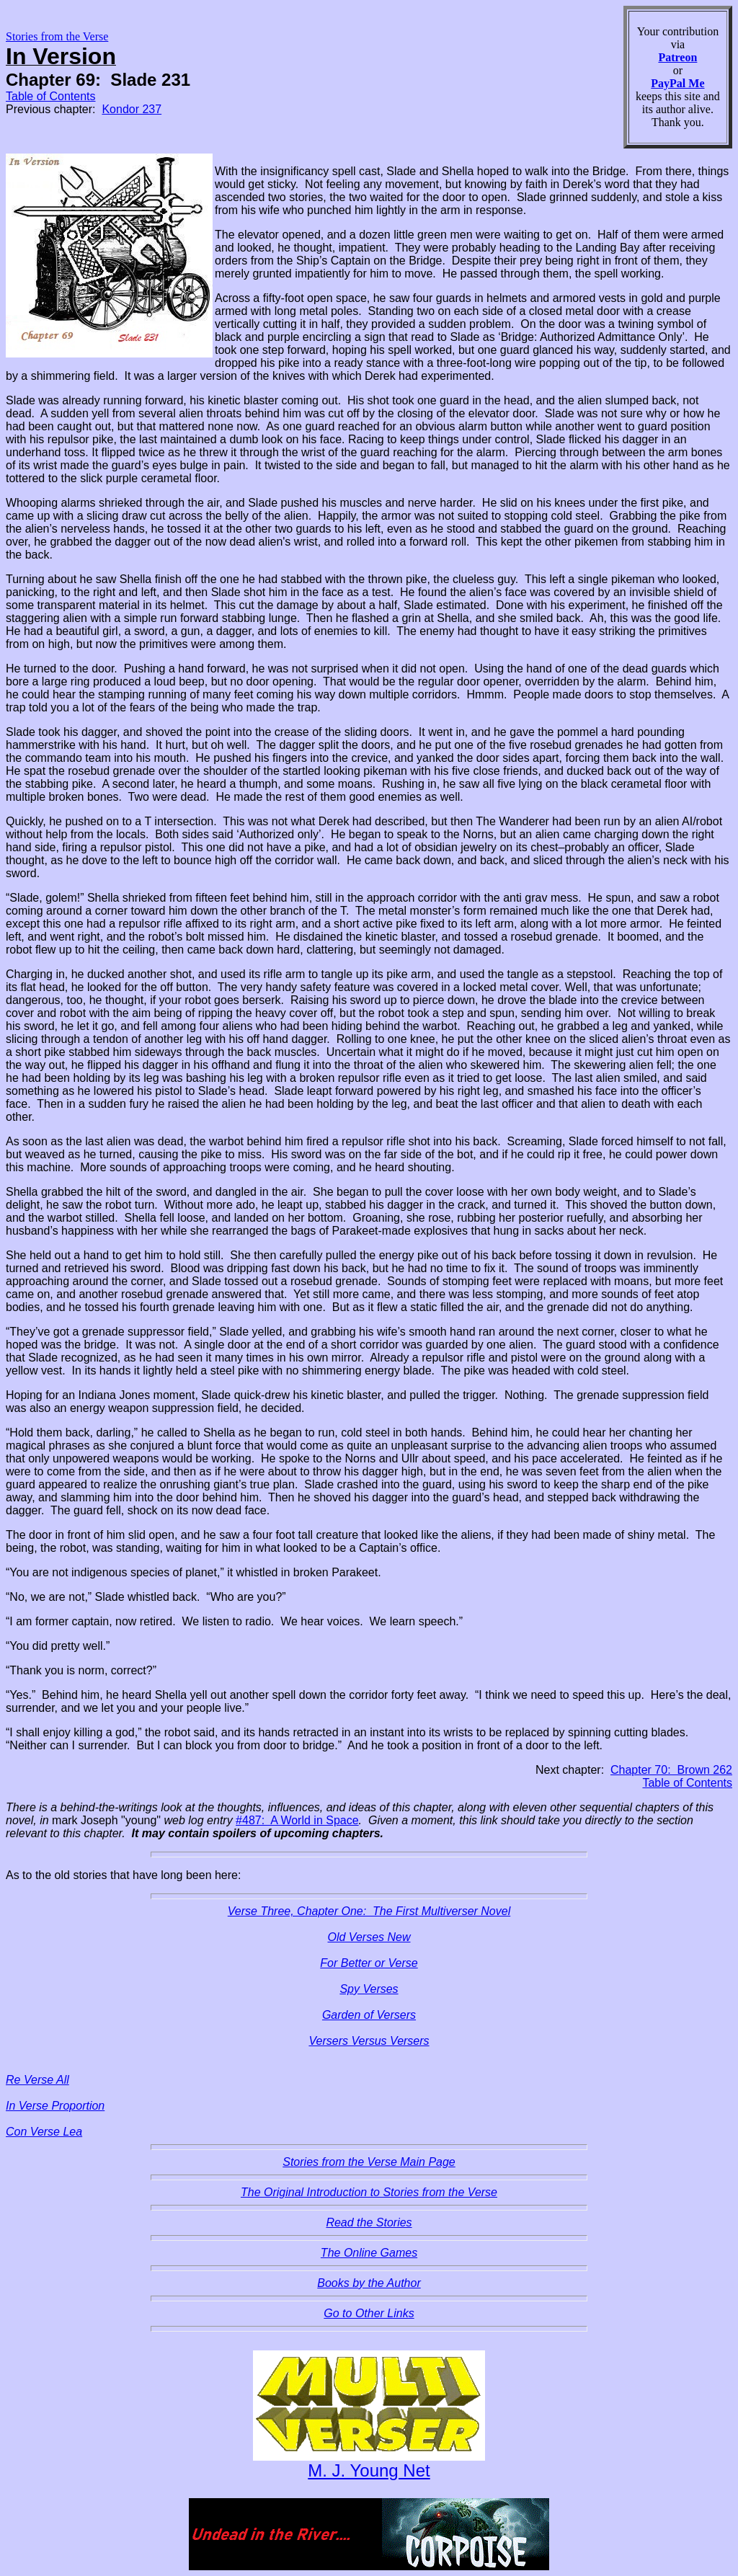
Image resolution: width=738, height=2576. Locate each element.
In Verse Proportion (55, 2106)
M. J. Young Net (369, 2470)
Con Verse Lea (44, 2132)
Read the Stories (369, 2222)
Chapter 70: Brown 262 (671, 1770)
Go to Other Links (369, 2313)
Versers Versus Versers (368, 2041)
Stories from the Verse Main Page (369, 2162)
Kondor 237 (131, 109)
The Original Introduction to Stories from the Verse (369, 2192)
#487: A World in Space (297, 1820)
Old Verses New (369, 1937)
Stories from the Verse (57, 36)
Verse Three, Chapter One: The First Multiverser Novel (369, 1911)
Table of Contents (51, 96)
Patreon (677, 57)
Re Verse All (37, 2080)
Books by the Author (369, 2283)
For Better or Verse (368, 1963)
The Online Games (369, 2253)
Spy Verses (368, 1989)
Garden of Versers (369, 2015)
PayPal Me (677, 83)
